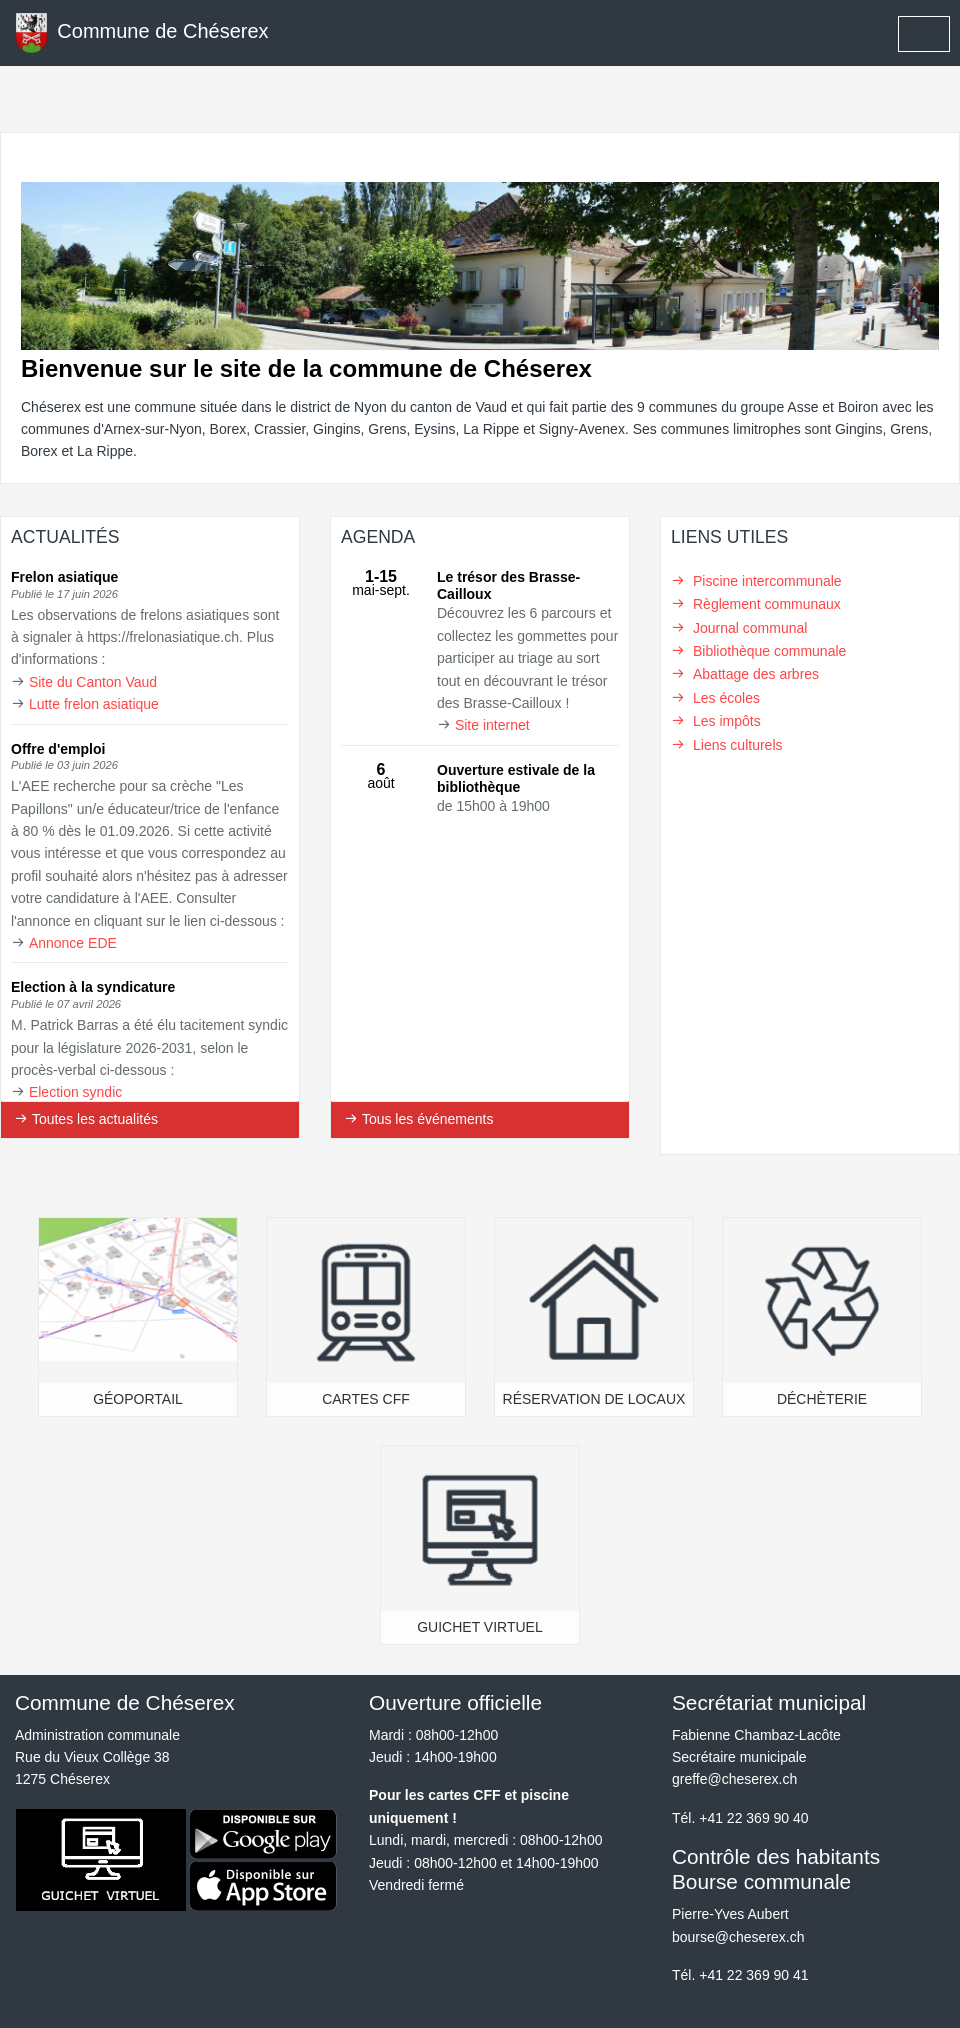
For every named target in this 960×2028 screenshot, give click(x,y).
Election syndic (75, 1092)
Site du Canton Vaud (93, 682)
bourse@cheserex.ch (738, 1937)
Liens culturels (738, 745)
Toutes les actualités (86, 1119)
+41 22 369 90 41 (753, 1975)
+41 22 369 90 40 (753, 1818)
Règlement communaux (767, 604)
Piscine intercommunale (767, 581)
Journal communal (750, 628)
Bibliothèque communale (769, 651)
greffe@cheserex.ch (734, 1779)
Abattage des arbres (756, 674)
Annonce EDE (73, 943)
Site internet (492, 725)
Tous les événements (418, 1119)
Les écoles (726, 698)
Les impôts (727, 721)
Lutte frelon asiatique (94, 704)
